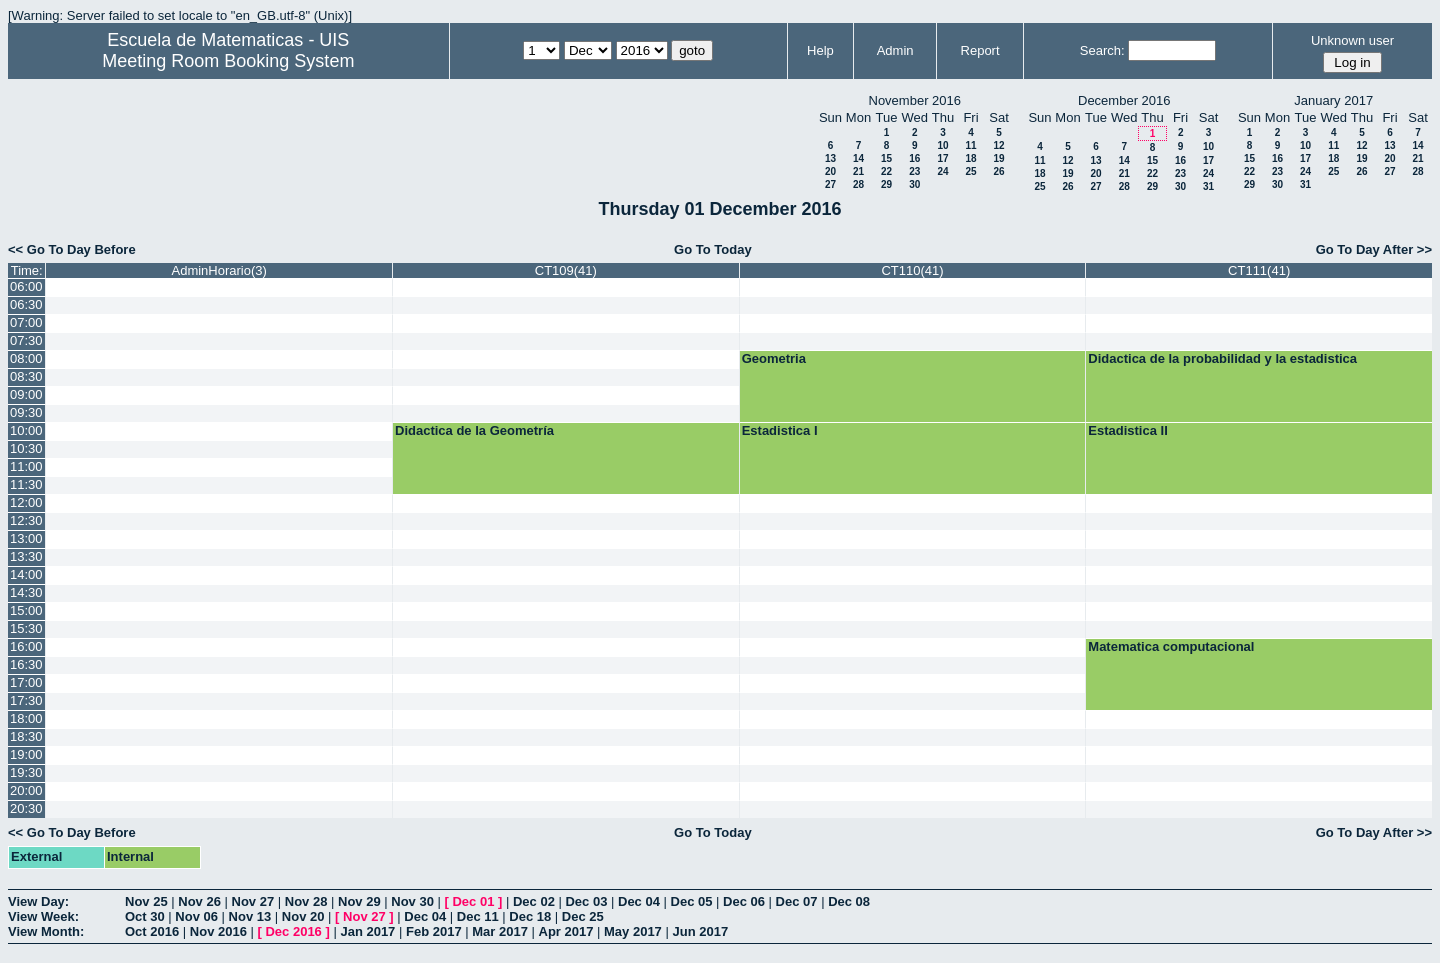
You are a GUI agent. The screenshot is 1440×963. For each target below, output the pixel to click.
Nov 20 (303, 916)
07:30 (26, 340)
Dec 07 (797, 901)
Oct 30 (145, 916)
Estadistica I (780, 430)
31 (1208, 186)
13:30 (26, 556)
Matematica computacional (1171, 646)
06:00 (26, 286)
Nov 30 (412, 901)
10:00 (26, 430)
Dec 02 (534, 901)
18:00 (26, 718)
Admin (895, 50)
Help (820, 50)
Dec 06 (744, 901)
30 (914, 184)
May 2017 (633, 931)
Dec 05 (692, 901)
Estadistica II (1127, 430)
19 (998, 158)
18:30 (26, 736)
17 (942, 158)
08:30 (26, 376)
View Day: (38, 901)
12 (998, 145)
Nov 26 (199, 901)
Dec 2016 (293, 931)
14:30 (26, 592)
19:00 (26, 754)
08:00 (26, 358)
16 (914, 158)
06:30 (26, 304)
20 (830, 171)
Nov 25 (146, 901)
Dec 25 (583, 916)
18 (970, 158)
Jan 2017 (367, 931)
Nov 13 (250, 916)
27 (830, 184)
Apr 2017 (566, 931)
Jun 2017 (700, 931)
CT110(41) (912, 270)
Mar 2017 (500, 931)
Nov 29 (359, 901)
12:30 (26, 520)
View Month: (46, 931)
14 (858, 158)
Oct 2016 (152, 931)
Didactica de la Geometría (474, 430)
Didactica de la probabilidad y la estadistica (1222, 358)
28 (858, 184)
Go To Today (713, 249)
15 (886, 158)
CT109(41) (566, 270)
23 (914, 171)
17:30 (26, 700)
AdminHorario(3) (219, 270)
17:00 (26, 682)
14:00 (26, 574)
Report (980, 50)
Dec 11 (478, 916)
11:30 (26, 484)
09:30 (26, 412)
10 (942, 145)
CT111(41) (1259, 270)
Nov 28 (306, 901)
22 (886, 171)
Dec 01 (473, 901)
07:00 (26, 322)
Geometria (774, 358)
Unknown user (1352, 40)
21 (858, 171)
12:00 (26, 502)
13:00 (26, 538)
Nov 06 (196, 916)
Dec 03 (586, 901)
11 (970, 145)
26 (998, 171)
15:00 (26, 610)
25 (970, 171)
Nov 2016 (218, 931)
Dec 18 (530, 916)
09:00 (26, 394)
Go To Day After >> (1374, 249)
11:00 (26, 466)
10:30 (26, 448)
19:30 (26, 772)
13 (830, 158)
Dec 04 (639, 901)
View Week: (43, 916)
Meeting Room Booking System (228, 61)
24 (942, 171)
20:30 (26, 808)
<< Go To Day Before (72, 249)
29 (886, 184)
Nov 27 (253, 901)
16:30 (26, 664)
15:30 (26, 628)
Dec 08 (849, 901)
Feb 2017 (434, 931)
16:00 (26, 646)
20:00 (26, 790)
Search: (1102, 50)
